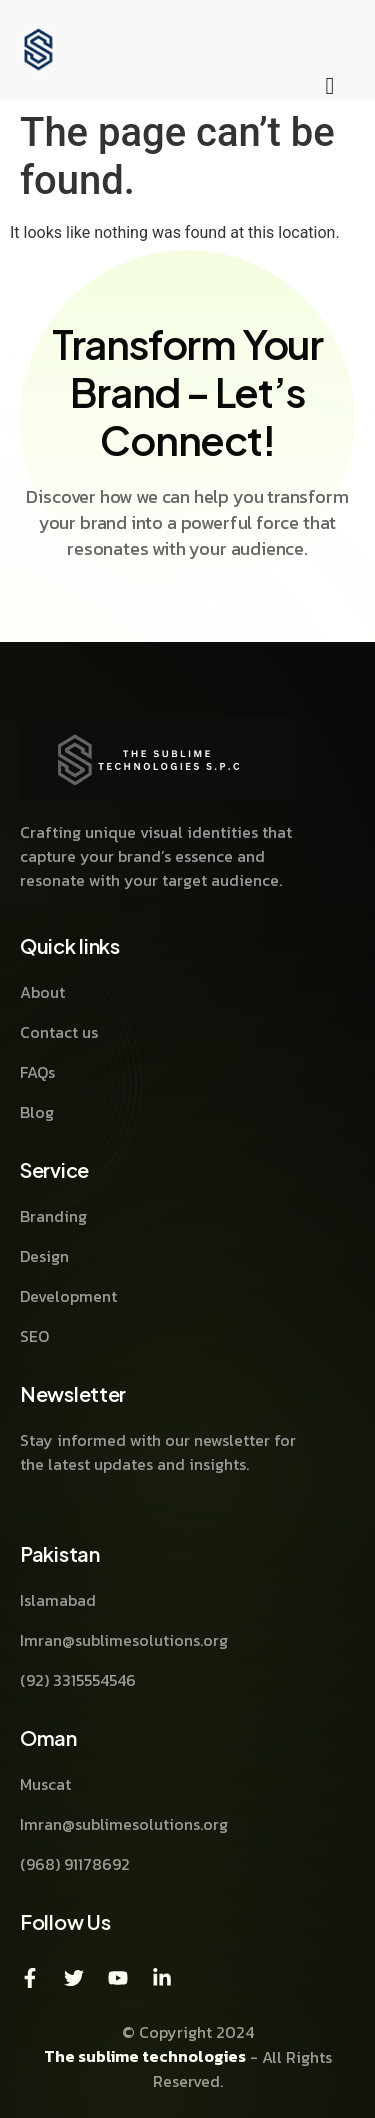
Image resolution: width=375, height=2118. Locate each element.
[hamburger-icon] (330, 87)
